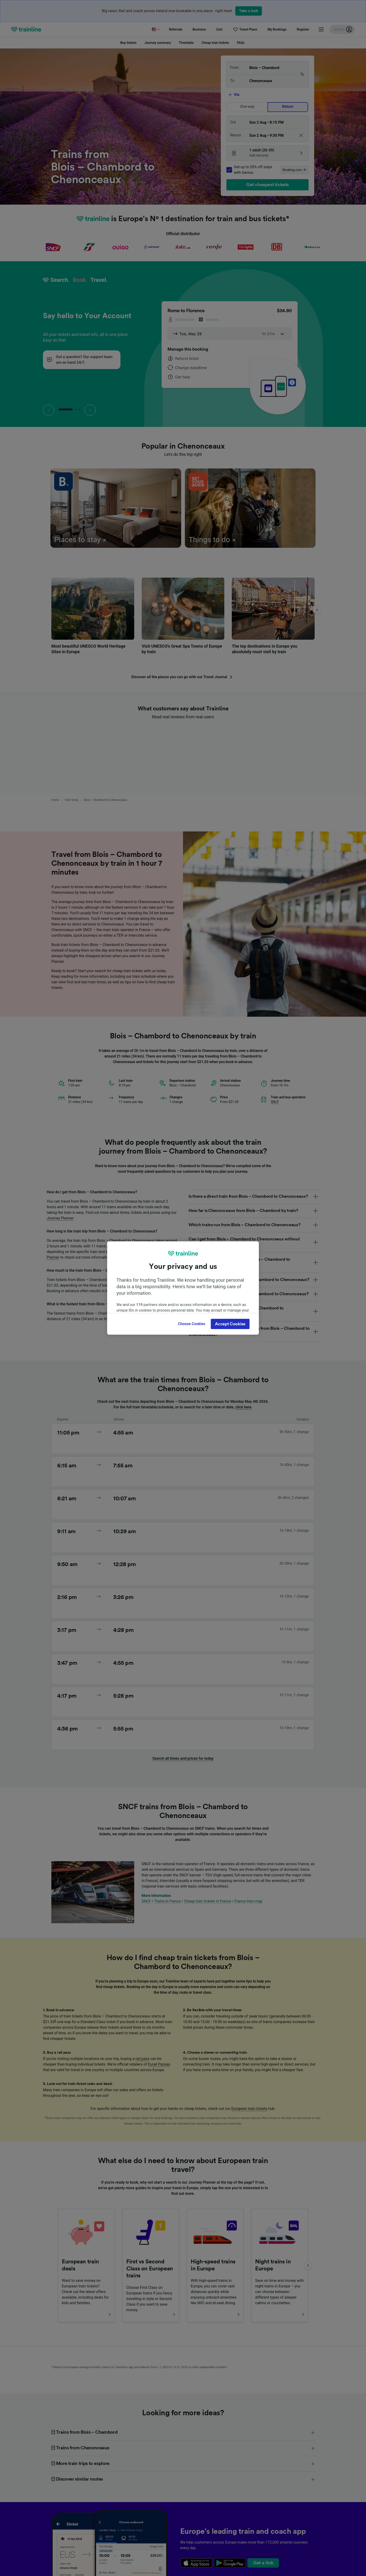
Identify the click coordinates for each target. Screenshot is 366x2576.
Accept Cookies (230, 1324)
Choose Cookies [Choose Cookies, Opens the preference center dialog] (191, 1324)
